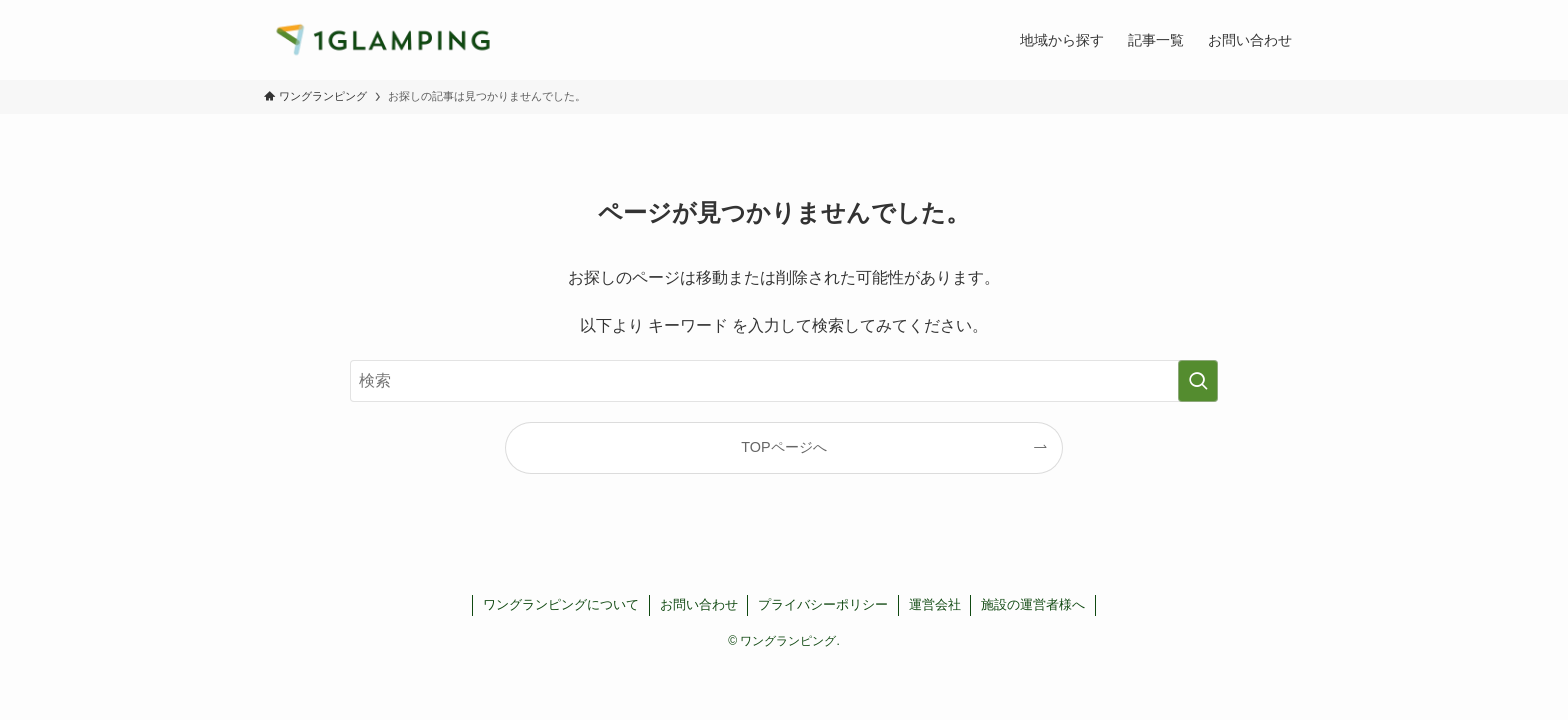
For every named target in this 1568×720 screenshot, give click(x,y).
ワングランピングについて (561, 604)
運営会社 (935, 604)
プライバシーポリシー (823, 604)
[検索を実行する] (1198, 381)
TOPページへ (783, 447)
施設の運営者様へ (1033, 604)
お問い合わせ (699, 604)
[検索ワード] (784, 381)
